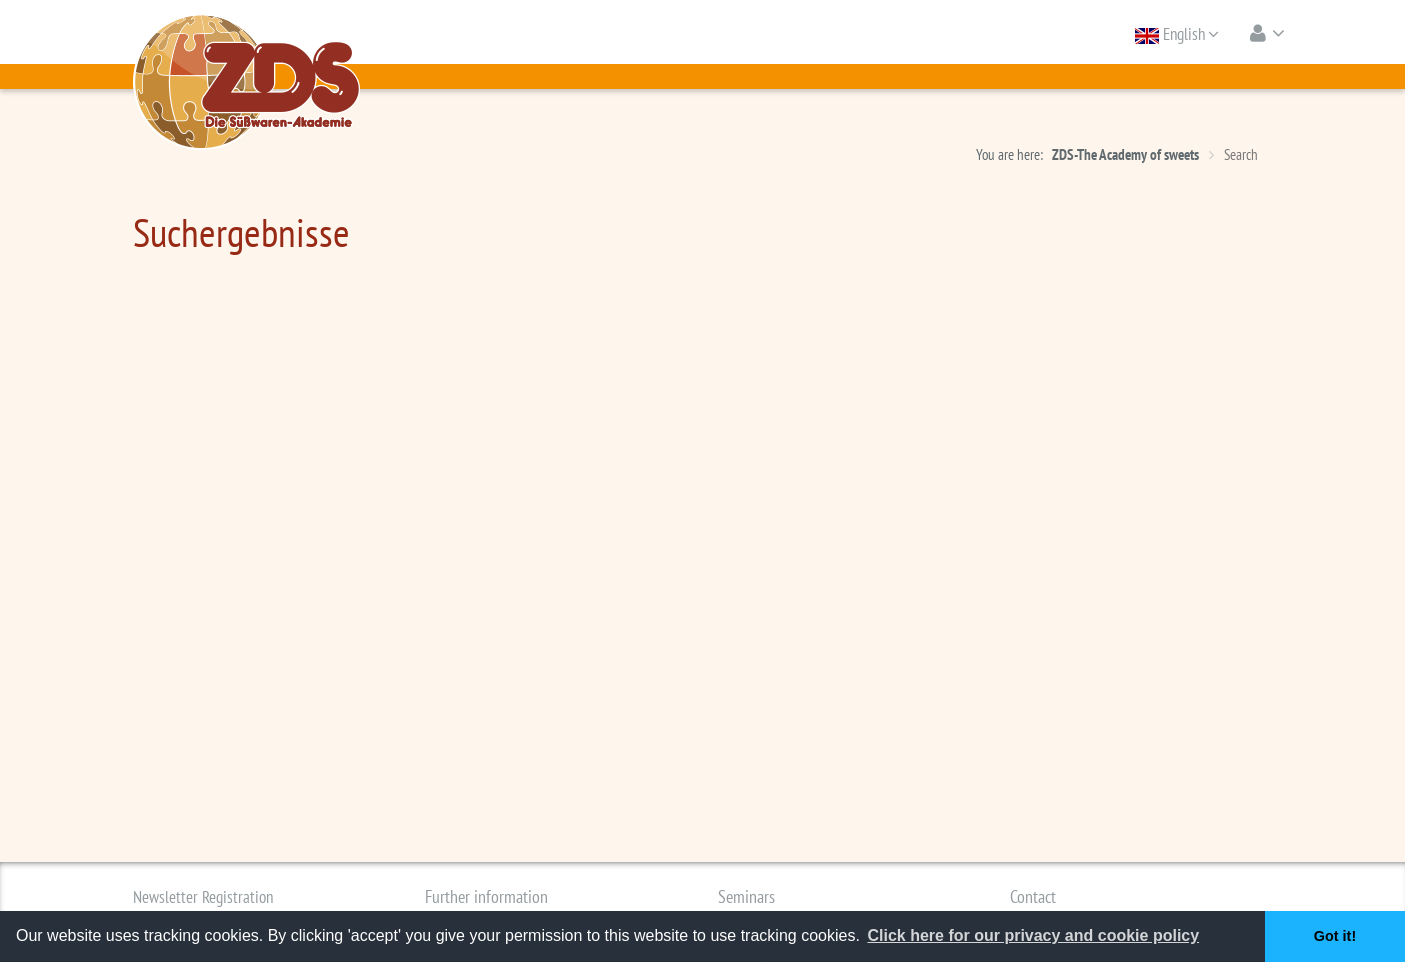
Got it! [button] (1335, 936)
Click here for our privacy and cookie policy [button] (1033, 935)
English (1177, 34)
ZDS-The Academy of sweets (1125, 154)
